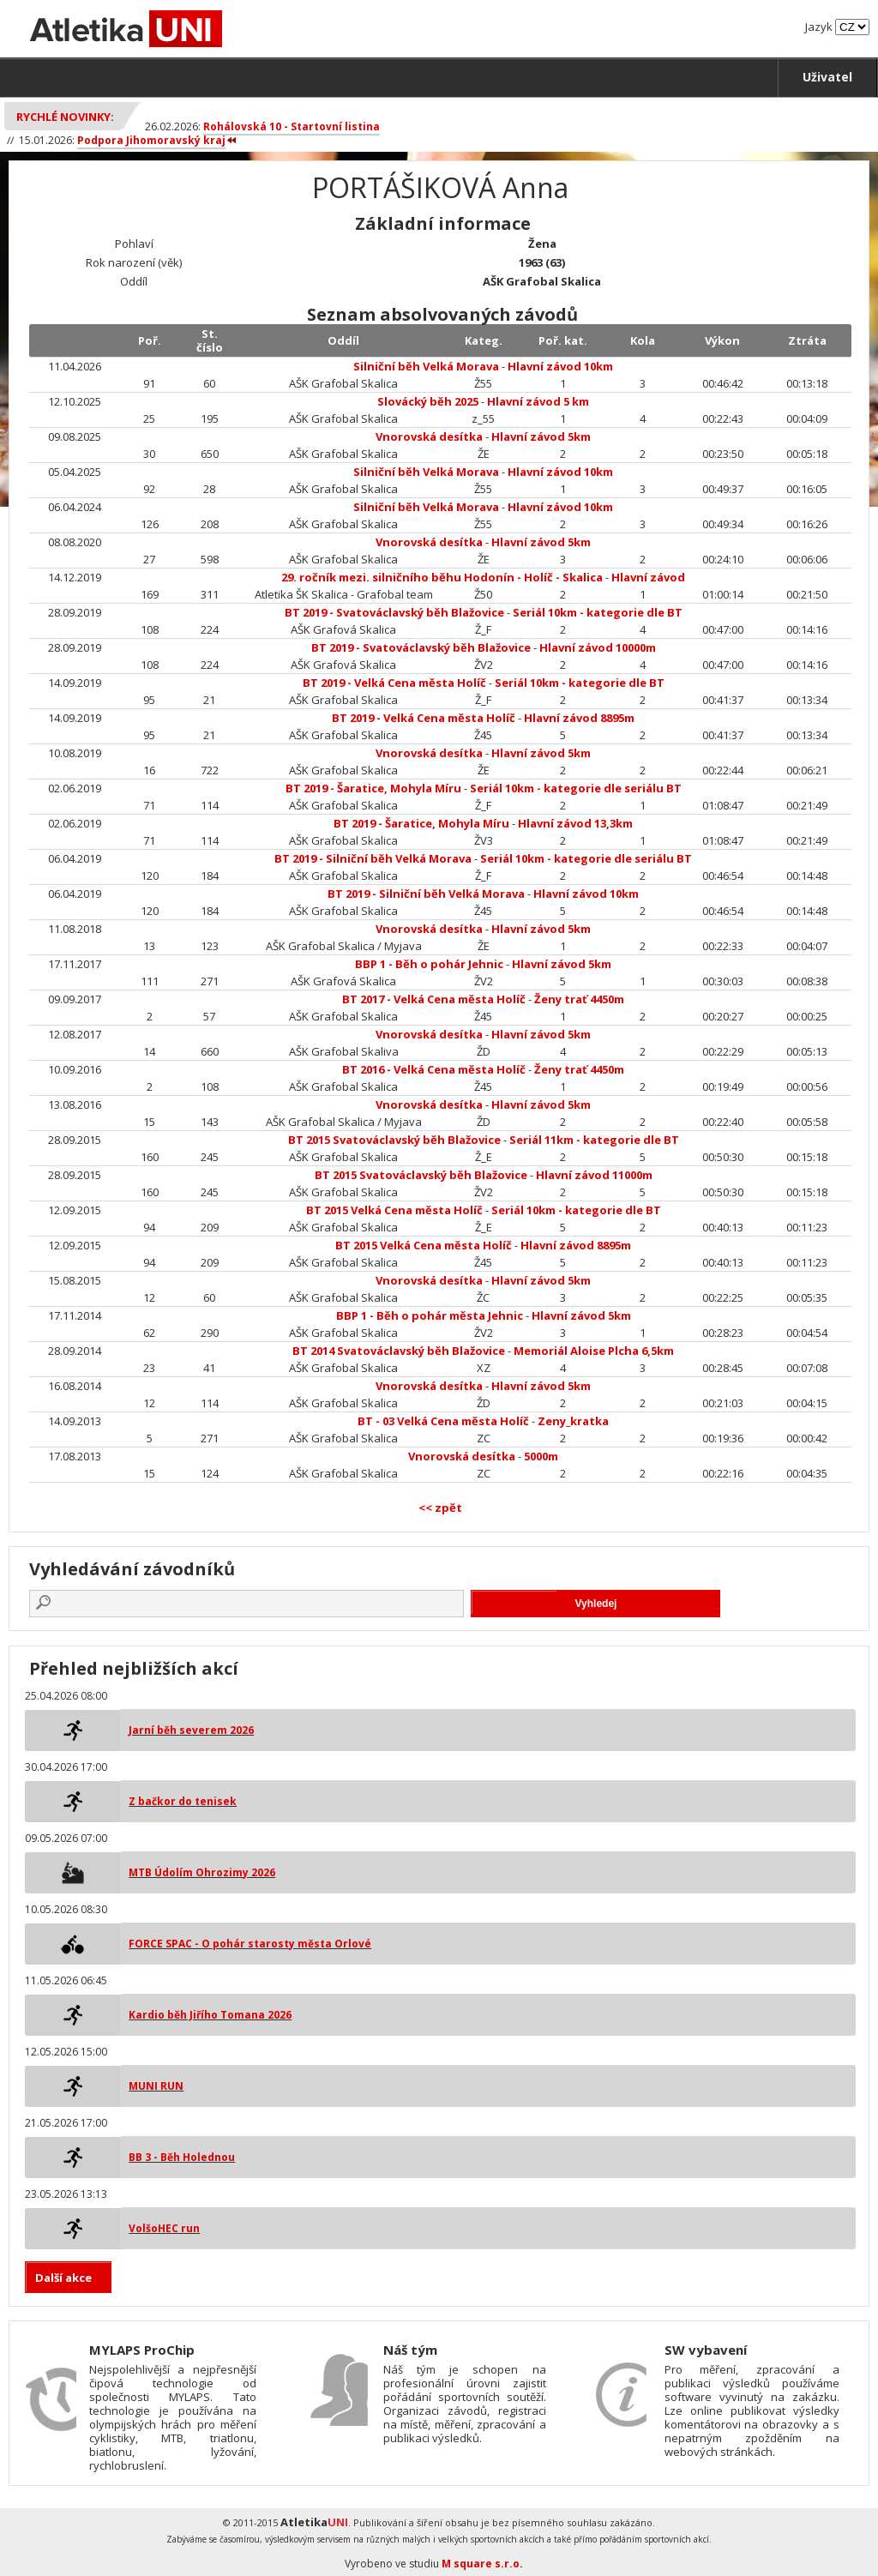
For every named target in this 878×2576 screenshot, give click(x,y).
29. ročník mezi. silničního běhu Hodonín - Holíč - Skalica (442, 577)
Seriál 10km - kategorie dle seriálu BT (576, 788)
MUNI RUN (156, 2086)
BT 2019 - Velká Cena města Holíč (394, 682)
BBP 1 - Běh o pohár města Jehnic (429, 1315)
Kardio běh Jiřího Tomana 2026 (210, 2014)
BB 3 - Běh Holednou (182, 2157)
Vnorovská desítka (429, 436)
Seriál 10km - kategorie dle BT (598, 612)
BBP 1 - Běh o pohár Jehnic (429, 964)
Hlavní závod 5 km (538, 401)
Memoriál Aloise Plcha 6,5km (594, 1350)
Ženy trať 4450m (579, 999)
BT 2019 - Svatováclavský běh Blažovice (394, 612)
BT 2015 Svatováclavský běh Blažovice (394, 1139)
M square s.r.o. (482, 2563)
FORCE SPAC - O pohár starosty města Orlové (250, 1943)
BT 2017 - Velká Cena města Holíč (434, 999)
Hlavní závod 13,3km (575, 823)
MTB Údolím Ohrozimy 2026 (202, 1872)
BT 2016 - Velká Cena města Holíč (434, 1069)
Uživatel (827, 77)
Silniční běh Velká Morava (426, 366)
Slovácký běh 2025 (427, 401)
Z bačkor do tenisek (183, 1801)
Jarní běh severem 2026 (191, 1730)
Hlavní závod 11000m (594, 1175)
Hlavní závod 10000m (597, 647)
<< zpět (440, 1507)
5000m (541, 1456)
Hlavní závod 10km (560, 366)
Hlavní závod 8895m (579, 717)
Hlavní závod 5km (541, 436)
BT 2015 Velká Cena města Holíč (394, 1210)
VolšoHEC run (164, 2228)
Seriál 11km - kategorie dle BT (594, 1139)
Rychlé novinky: (65, 116)
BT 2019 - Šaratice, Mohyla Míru (373, 788)
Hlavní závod (648, 577)
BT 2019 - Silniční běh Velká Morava (373, 858)
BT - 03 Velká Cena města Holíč (443, 1421)
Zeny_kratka (573, 1421)
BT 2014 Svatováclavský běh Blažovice (398, 1350)
